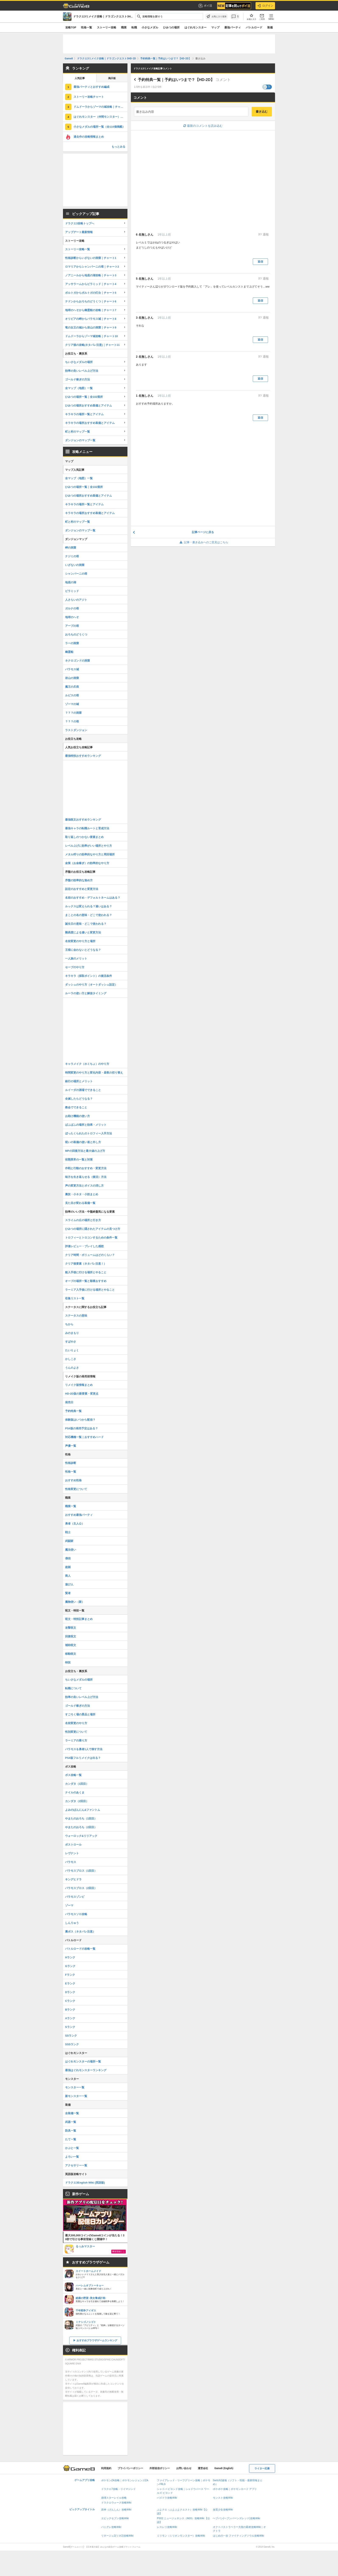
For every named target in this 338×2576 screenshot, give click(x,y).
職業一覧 (70, 1506)
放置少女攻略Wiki (223, 2509)
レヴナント (72, 1853)
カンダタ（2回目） (77, 1801)
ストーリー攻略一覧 (77, 249)
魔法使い (70, 1549)
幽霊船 (69, 651)
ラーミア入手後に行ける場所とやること (90, 1289)
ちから (69, 1324)
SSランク (71, 2035)
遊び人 (69, 1584)
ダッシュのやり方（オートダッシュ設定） (91, 984)
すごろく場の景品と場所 (80, 1714)
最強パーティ (232, 27)
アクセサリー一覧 (76, 2165)
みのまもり (72, 1333)
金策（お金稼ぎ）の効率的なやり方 (87, 863)
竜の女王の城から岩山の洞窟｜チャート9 (90, 327)
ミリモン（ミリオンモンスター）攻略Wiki (181, 2535)
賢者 (68, 1593)
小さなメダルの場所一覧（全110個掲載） (99, 126)
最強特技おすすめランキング (83, 755)
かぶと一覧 (72, 2148)
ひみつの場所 (171, 27)
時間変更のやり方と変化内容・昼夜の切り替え (94, 1072)
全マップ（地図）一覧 (79, 388)
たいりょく (72, 1350)
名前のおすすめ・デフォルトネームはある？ (92, 897)
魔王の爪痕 (72, 686)
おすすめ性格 (73, 1480)
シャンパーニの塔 (76, 573)
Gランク (70, 1966)
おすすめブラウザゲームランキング (97, 2340)
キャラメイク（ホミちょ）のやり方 (87, 1063)
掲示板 (112, 78)
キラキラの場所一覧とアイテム (84, 414)
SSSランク (72, 2044)
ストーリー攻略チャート (89, 96)
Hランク (70, 1957)
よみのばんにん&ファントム (82, 1809)
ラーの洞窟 (72, 643)
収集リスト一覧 (74, 1298)
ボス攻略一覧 (73, 1775)
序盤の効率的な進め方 (79, 880)
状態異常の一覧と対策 (79, 1159)
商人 (68, 1575)
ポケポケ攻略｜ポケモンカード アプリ (235, 2489)
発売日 (69, 1402)
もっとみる (118, 146)
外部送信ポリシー (159, 2468)
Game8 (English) (223, 2468)
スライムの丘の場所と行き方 (83, 1220)
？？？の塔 (72, 721)
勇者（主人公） (74, 1523)
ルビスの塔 (72, 695)
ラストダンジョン (76, 730)
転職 (134, 27)
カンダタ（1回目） (77, 1783)
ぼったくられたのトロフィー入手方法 (88, 1133)
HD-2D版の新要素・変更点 (81, 1393)
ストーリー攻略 (106, 27)
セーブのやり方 (74, 967)
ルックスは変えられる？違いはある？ (88, 906)
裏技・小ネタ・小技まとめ (81, 1194)
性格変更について (76, 1489)
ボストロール (73, 1844)
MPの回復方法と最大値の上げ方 (85, 1150)
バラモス (70, 1862)
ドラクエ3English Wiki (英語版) (85, 2182)
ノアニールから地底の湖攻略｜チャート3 (90, 275)
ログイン (265, 6)
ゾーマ (69, 1905)
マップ (215, 27)
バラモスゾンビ (74, 1896)
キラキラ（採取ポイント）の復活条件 (88, 975)
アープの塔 (72, 625)
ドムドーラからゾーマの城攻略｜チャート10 (100, 106)
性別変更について (76, 1731)
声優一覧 (70, 1445)
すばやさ (70, 1341)
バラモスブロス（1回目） (81, 1870)
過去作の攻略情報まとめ (89, 136)
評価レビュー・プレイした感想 (84, 1246)
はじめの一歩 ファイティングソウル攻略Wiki (238, 2535)
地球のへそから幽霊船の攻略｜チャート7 (90, 310)
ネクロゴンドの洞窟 (77, 660)
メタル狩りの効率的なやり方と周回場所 (90, 854)
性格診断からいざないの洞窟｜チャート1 (90, 258)
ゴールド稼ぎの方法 (77, 379)
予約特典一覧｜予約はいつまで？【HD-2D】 (176, 80)
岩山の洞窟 (72, 678)
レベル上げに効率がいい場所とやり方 (88, 845)
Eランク (70, 1983)
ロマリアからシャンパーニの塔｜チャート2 (92, 266)
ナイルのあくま (74, 1792)
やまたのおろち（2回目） (81, 1827)
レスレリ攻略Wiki (167, 2527)
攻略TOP (70, 27)
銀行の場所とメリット (79, 1081)
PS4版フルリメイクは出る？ (83, 1757)
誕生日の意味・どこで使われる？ (85, 923)
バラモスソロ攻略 (76, 1914)
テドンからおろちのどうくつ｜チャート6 (90, 301)
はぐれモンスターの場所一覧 (83, 2061)
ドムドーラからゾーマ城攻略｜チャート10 (91, 336)
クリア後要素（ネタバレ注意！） (85, 1263)
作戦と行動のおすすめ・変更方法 (85, 1168)
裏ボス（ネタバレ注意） (80, 1931)
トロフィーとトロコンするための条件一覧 (91, 1237)
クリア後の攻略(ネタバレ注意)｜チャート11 (92, 344)
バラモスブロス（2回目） (81, 1888)
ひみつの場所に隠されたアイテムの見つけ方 (92, 1228)
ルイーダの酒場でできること (83, 1090)
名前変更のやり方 (76, 1723)
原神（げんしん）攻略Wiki (116, 2509)
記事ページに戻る (203, 532)
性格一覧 (86, 27)
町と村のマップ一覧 (77, 431)
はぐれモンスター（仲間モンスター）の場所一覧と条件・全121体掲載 (100, 116)
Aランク (70, 2018)
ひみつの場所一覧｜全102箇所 (84, 396)
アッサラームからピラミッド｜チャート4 (90, 284)
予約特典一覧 (73, 1411)
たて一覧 (70, 2139)
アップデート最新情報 (79, 232)
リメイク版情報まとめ (79, 1384)
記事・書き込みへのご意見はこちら (203, 542)
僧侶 (68, 1558)
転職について (73, 1688)
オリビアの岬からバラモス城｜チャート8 (90, 318)
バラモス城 (72, 669)
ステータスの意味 (76, 1315)
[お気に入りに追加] (216, 16)
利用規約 (106, 2468)
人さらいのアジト (76, 599)
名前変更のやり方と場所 (80, 941)
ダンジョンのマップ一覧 (80, 440)
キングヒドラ (73, 1879)
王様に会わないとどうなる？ (83, 949)
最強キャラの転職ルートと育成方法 (87, 828)
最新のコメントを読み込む (203, 125)
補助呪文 (70, 1645)
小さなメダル (150, 27)
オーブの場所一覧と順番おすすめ (85, 1281)
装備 (270, 27)
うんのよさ (72, 1367)
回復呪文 (70, 1636)
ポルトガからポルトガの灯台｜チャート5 (90, 292)
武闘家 (69, 1541)
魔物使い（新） (74, 1601)
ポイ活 (205, 5)
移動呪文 (70, 1653)
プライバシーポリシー (130, 2468)
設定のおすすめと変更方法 (81, 889)
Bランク (70, 2009)
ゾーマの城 (72, 704)
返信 (260, 261)
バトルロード (254, 27)
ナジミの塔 (72, 556)
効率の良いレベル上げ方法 (81, 370)
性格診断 (70, 1463)
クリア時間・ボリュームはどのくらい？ (90, 1255)
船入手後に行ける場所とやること (85, 1272)
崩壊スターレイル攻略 (114, 2497)
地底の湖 (70, 582)
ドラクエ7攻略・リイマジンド (118, 2489)
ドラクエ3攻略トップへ (79, 223)
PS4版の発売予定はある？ (81, 1428)
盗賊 (68, 1567)
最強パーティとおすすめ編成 (91, 86)
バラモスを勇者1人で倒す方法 (83, 1749)
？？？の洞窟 (73, 712)
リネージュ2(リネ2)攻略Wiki (117, 2535)
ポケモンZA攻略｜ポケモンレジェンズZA (124, 2480)
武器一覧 (70, 2122)
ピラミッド (72, 591)
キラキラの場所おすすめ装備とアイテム (90, 422)
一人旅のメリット (76, 958)
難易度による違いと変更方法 (83, 932)
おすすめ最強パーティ (79, 1514)
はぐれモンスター (195, 27)
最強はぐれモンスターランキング (85, 2070)
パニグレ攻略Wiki (111, 2527)
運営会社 (203, 2468)
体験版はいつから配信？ (80, 1419)
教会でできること (76, 1107)
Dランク (70, 1992)
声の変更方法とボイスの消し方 (84, 1185)
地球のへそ (72, 617)
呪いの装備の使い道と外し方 (83, 1142)
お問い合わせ (183, 2468)
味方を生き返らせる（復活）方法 (85, 1176)
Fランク (70, 1974)
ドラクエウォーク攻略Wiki (116, 2502)
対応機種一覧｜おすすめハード (84, 1437)
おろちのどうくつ (76, 634)
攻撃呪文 (70, 1627)
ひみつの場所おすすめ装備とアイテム (88, 405)
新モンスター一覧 (76, 2096)
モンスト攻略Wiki (223, 2497)
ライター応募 (262, 2468)
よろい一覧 (72, 2156)
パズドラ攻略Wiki (167, 2497)
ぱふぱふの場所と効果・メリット (85, 1124)
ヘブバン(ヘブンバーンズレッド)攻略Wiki (236, 2518)
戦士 (68, 1532)
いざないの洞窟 (74, 565)
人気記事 (80, 78)
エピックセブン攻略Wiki (115, 2518)
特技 (68, 1662)
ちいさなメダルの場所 (79, 362)
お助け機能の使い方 (77, 1116)
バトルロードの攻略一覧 (80, 1948)
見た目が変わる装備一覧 (80, 1203)
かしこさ (70, 1359)
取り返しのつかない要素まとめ (84, 837)
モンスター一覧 (74, 2087)
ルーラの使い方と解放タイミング (85, 993)
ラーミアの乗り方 (76, 1740)
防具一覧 (70, 2130)
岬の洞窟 (70, 547)
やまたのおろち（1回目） (81, 1818)
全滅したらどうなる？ (79, 1098)
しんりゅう (72, 1922)
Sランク (70, 2027)
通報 (265, 234)
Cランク (70, 2000)
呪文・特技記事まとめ (79, 1619)
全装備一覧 (72, 2113)
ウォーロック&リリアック (81, 1835)
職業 (124, 27)
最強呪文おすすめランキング (83, 819)
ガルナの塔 (72, 608)
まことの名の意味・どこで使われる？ (88, 915)
